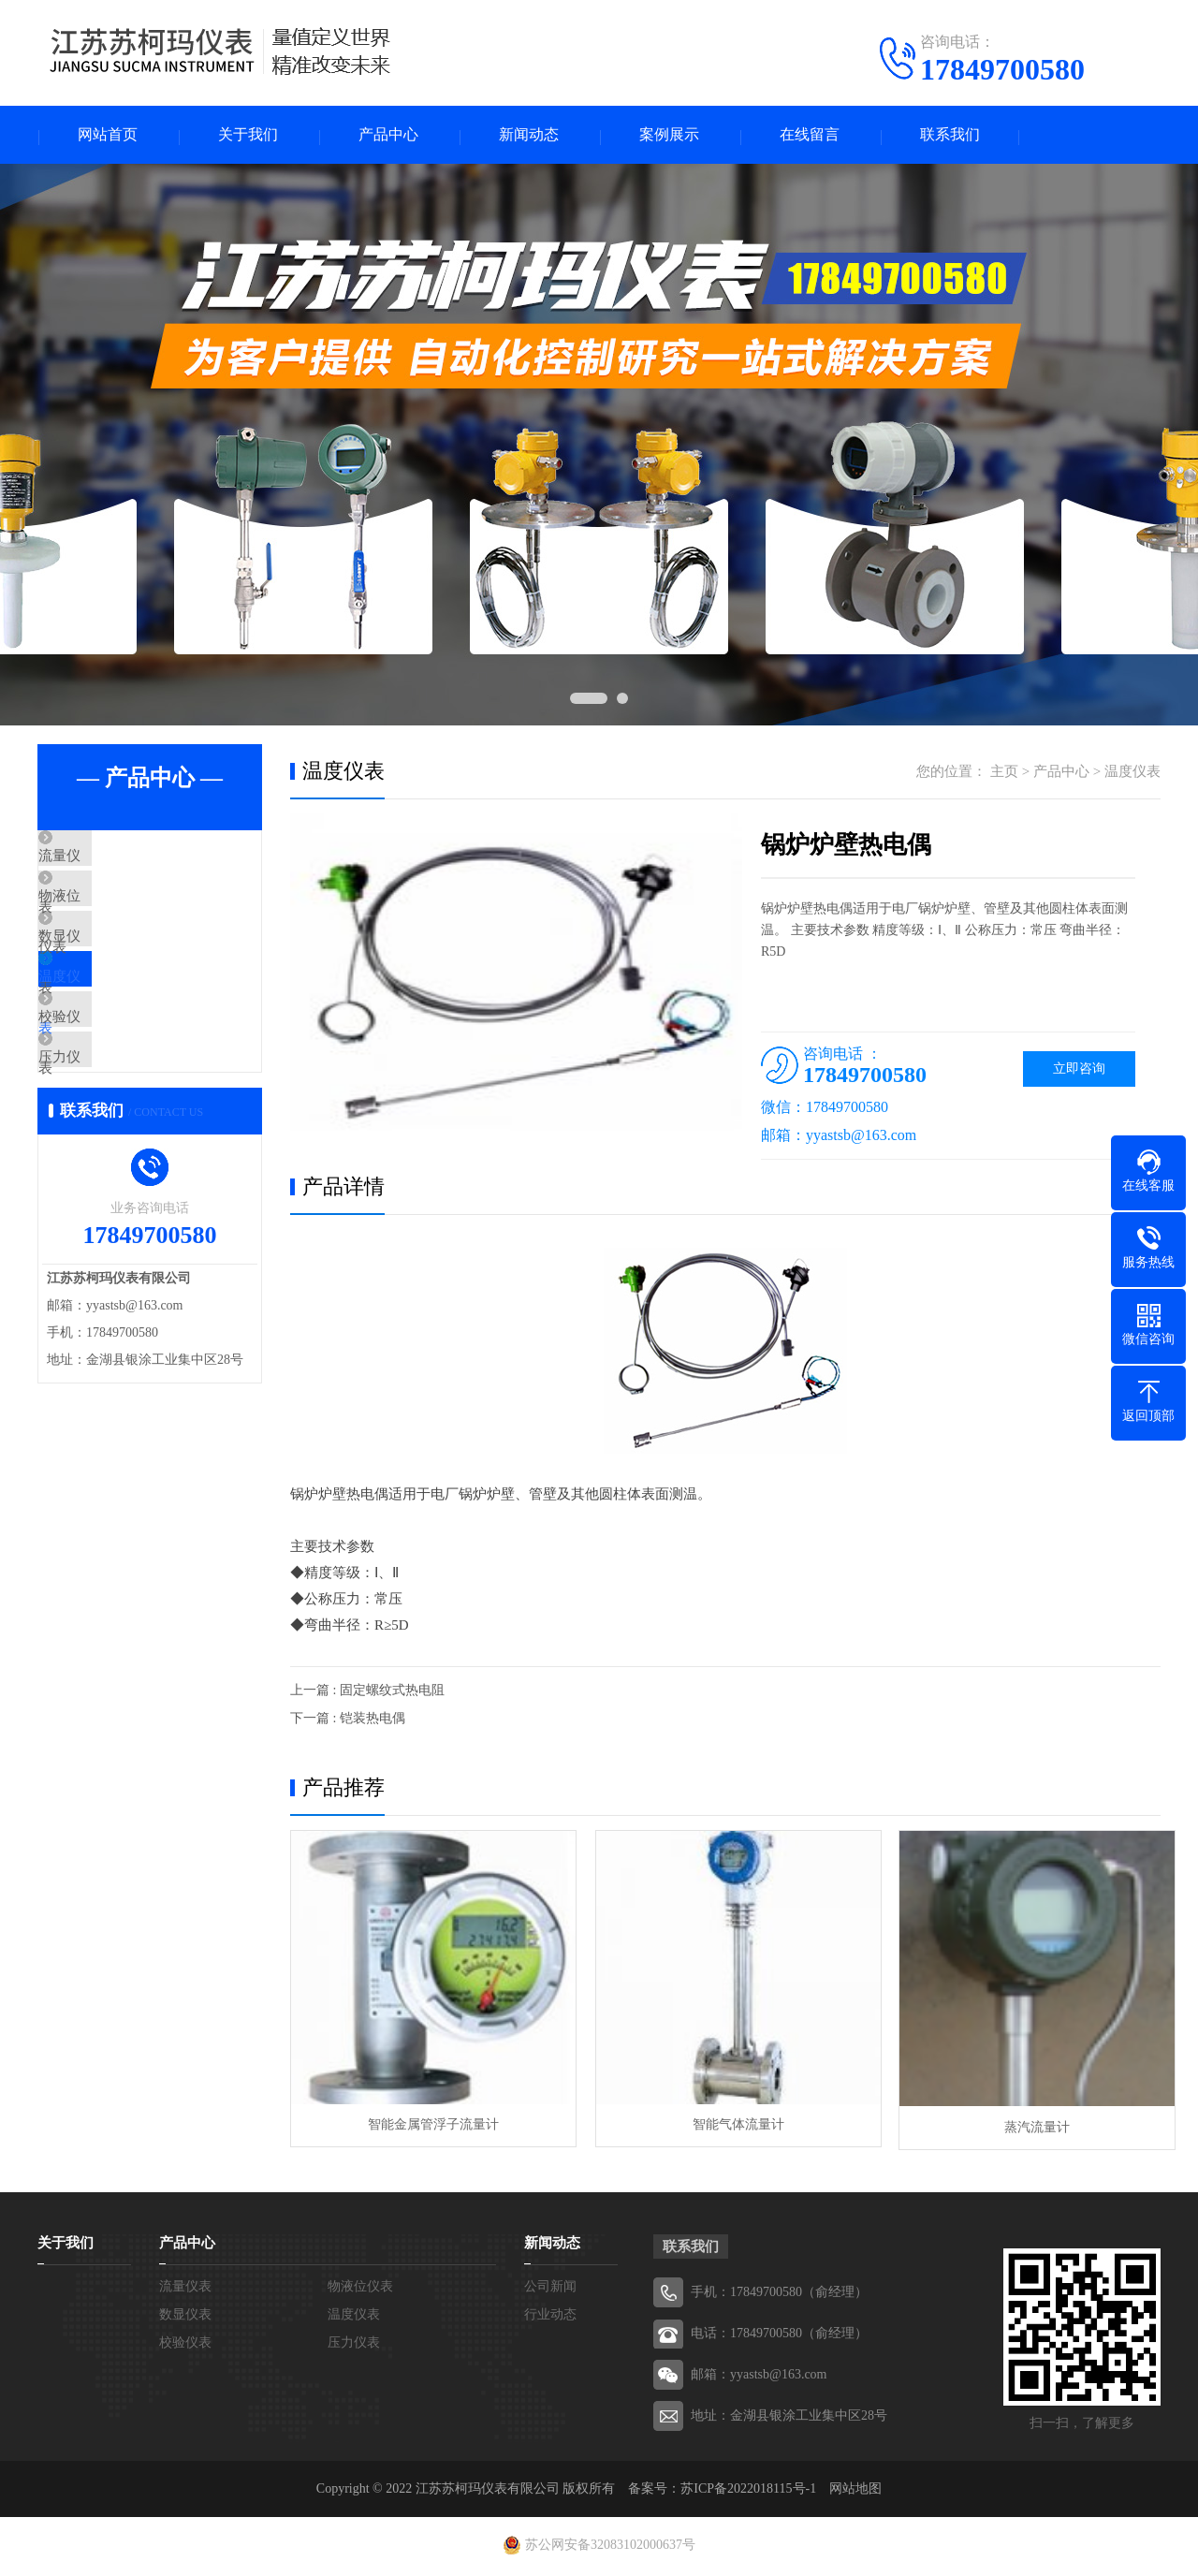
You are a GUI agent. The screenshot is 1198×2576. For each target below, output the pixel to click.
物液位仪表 (116, 916)
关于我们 (248, 136)
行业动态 (550, 2317)
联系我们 (950, 136)
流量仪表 (109, 861)
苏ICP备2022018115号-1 (748, 2491)
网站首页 (108, 136)
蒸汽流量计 (1020, 2130)
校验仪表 (109, 1082)
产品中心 (388, 136)
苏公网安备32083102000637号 (610, 2547)
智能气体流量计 (724, 2130)
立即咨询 (1079, 1071)
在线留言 (810, 136)
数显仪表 (109, 971)
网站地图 (855, 2491)
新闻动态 (529, 136)
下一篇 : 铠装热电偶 (347, 1721)
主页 (1004, 774)
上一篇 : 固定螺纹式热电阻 (367, 1693)
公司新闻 (550, 2289)
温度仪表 (109, 1026)
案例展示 (669, 136)
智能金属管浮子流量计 (428, 2130)
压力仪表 (109, 1137)
